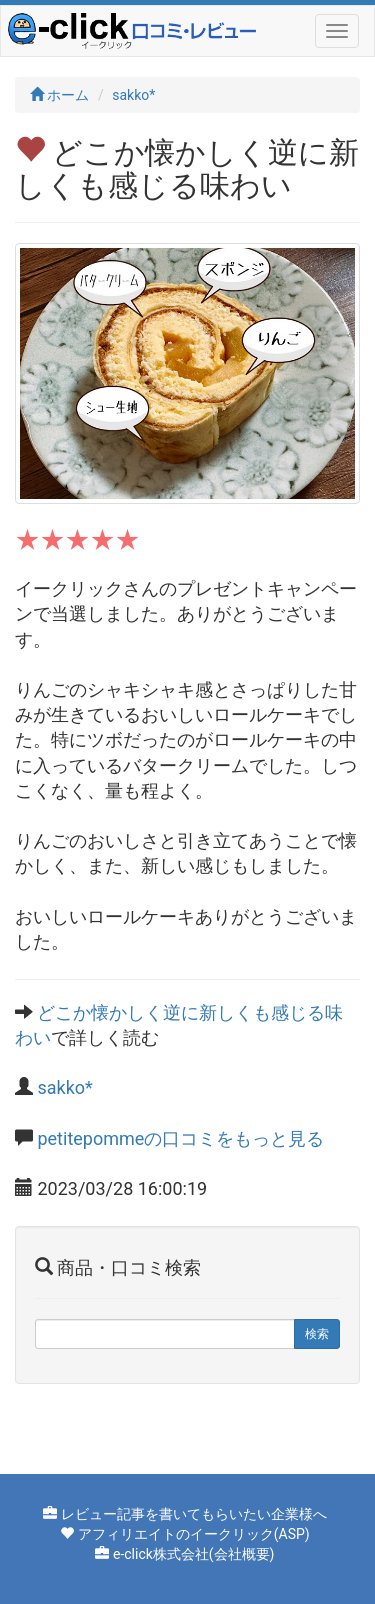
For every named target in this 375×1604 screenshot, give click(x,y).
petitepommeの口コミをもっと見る (180, 1138)
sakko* (133, 95)
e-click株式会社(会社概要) (194, 1554)
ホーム (59, 95)
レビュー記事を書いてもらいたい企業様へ (194, 1514)
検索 (317, 1334)
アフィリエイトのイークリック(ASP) (194, 1534)
